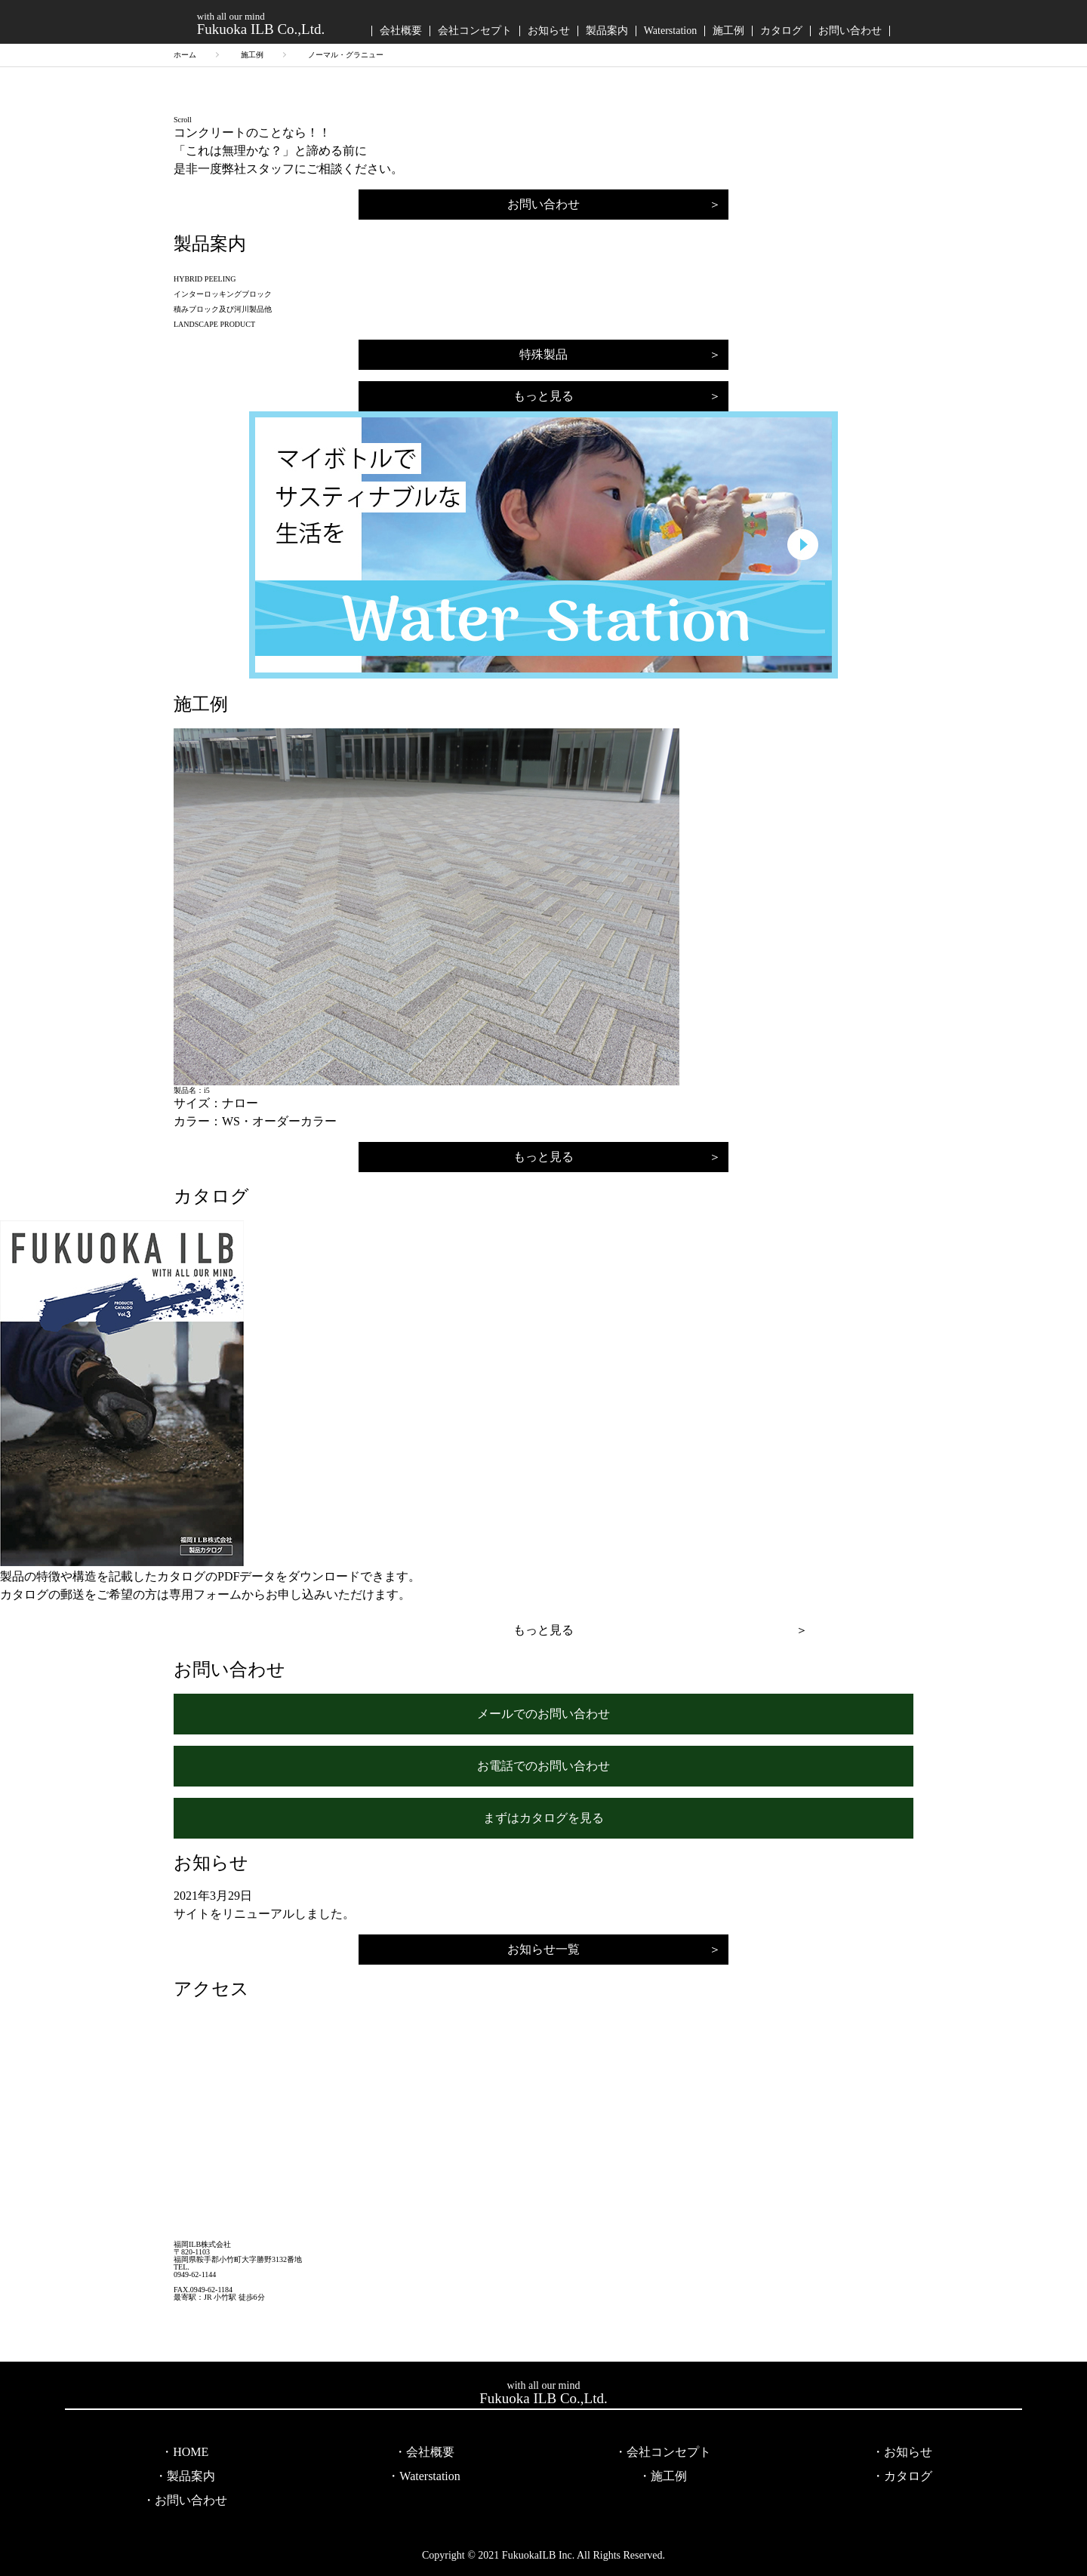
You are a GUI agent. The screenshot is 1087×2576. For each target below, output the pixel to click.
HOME (190, 2451)
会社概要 (401, 31)
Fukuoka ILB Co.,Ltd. (261, 23)
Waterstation (670, 31)
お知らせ (549, 31)
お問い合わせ (850, 31)
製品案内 (607, 31)
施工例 (728, 31)
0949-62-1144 (195, 2275)
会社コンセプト (475, 31)
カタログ (781, 31)
